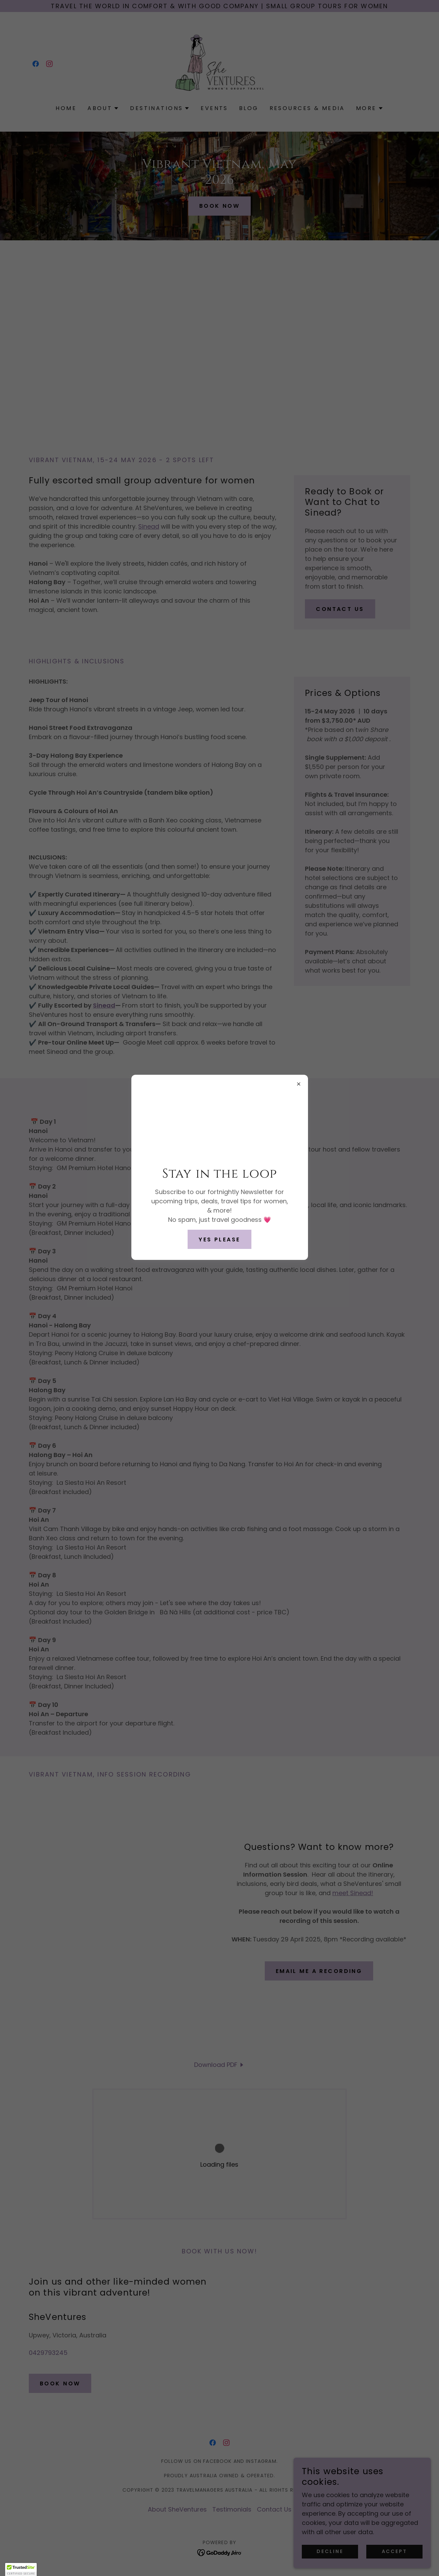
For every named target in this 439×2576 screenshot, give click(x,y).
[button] (21, 2569)
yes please (219, 1239)
